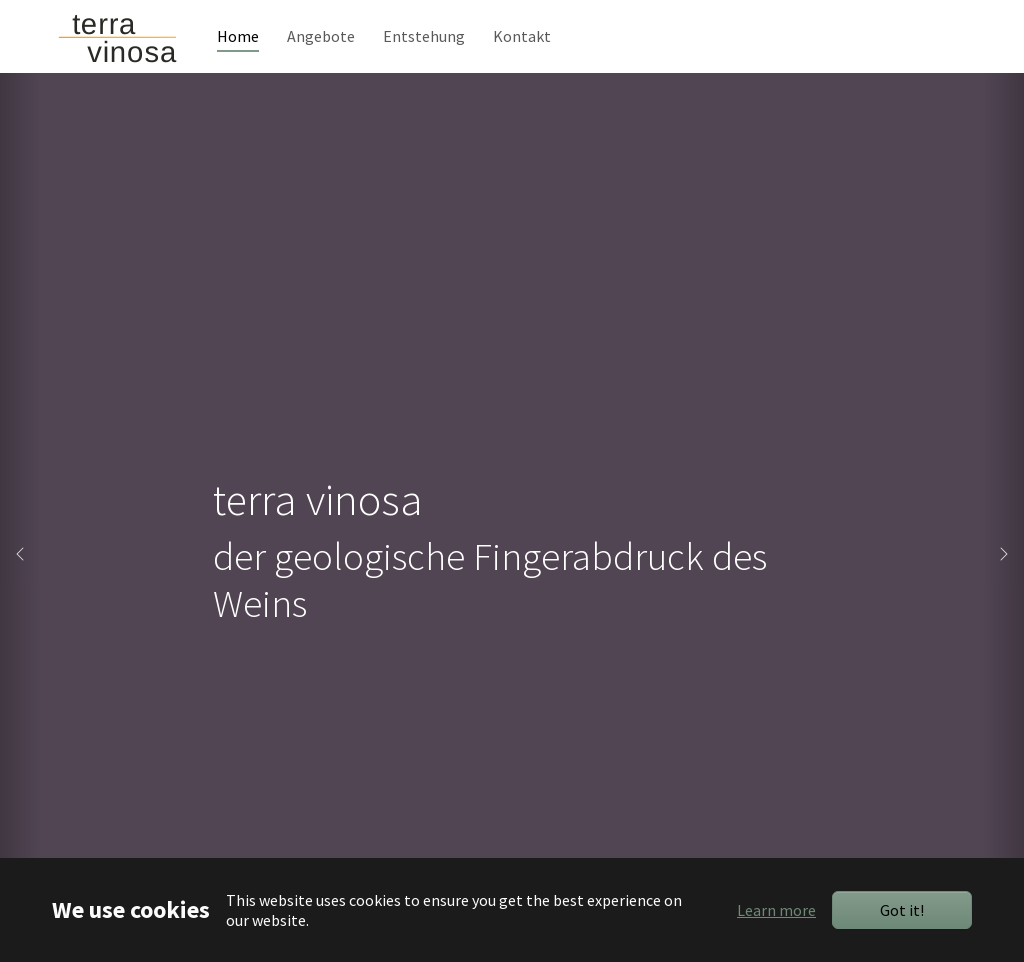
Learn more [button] (776, 910)
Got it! (902, 910)
